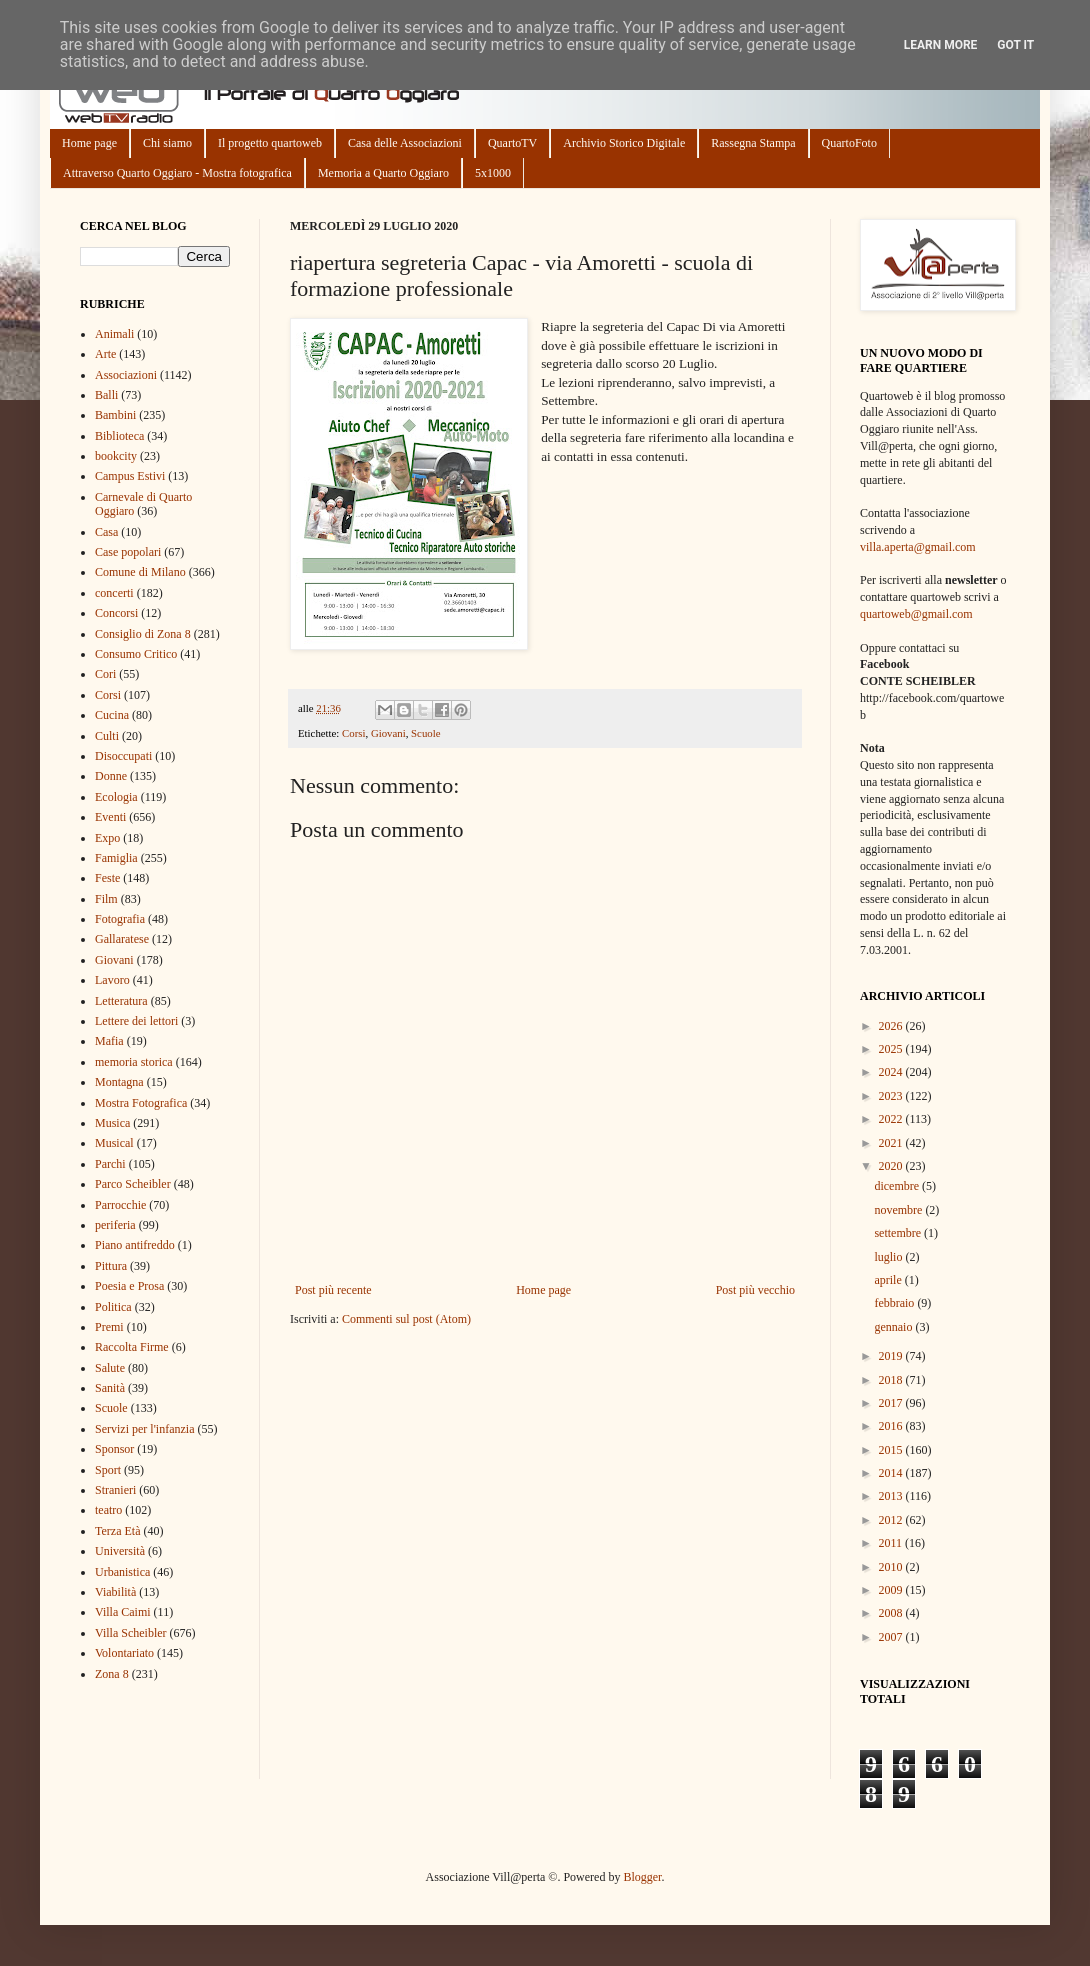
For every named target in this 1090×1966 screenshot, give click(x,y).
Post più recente (333, 1290)
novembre (899, 1210)
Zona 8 (112, 1674)
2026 (892, 1026)
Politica (113, 1307)
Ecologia (116, 797)
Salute (110, 1368)
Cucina (112, 715)
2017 (892, 1403)
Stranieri (115, 1490)
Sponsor (114, 1449)
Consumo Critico (136, 654)
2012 (892, 1520)
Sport (108, 1470)
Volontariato (124, 1653)
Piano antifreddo (135, 1245)
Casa (106, 532)
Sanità (110, 1388)
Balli (106, 395)
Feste (107, 878)
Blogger (642, 1877)
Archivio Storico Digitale (624, 143)
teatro (108, 1510)
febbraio (895, 1303)
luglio (889, 1257)
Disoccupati (123, 756)
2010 (892, 1567)
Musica (112, 1123)
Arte (105, 354)
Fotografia (120, 919)
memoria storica (134, 1062)
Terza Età (117, 1531)
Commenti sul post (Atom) (406, 1319)
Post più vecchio (755, 1290)
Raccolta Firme (132, 1347)
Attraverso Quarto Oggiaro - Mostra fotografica (177, 173)
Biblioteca (119, 436)
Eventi (110, 817)
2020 (892, 1166)
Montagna (119, 1082)
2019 (892, 1356)
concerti (114, 593)
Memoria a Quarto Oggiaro (383, 173)
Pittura (111, 1266)
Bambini (115, 415)
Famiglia (116, 858)
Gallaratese (122, 939)
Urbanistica (122, 1572)
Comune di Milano (140, 572)
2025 (892, 1049)
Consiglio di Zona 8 (143, 634)
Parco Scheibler (133, 1184)
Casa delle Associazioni (405, 143)
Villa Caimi (123, 1612)
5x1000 (493, 173)
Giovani (388, 733)
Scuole (425, 733)
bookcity (116, 456)
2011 (892, 1543)
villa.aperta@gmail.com (918, 547)
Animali (114, 334)
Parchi (110, 1164)
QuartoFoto (849, 143)
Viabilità (115, 1592)
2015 (892, 1450)
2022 (892, 1119)
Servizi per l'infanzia (144, 1429)
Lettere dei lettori (136, 1021)
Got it (1015, 45)
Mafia (109, 1041)
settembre (899, 1233)
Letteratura (121, 1001)
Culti (107, 736)
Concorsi (116, 613)
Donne (111, 776)
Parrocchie (120, 1205)
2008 (892, 1613)
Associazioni (126, 375)
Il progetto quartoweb (270, 143)
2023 (892, 1096)
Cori (105, 674)
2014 (892, 1473)
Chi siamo (167, 143)
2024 (892, 1072)
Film (106, 899)
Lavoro (112, 980)
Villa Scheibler (131, 1633)
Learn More (941, 45)
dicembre (898, 1186)
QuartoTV (512, 143)
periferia (115, 1225)
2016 (892, 1426)
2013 (892, 1496)
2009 (892, 1590)
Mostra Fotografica (141, 1103)
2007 (892, 1637)
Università (120, 1551)
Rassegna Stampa (753, 143)
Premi (109, 1327)
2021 (892, 1143)
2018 (892, 1380)
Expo (107, 838)
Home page (89, 143)
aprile (889, 1280)
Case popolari (128, 552)
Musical (114, 1143)
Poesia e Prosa (129, 1286)
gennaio (894, 1327)
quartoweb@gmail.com (916, 614)
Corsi (353, 733)
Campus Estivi (130, 476)
